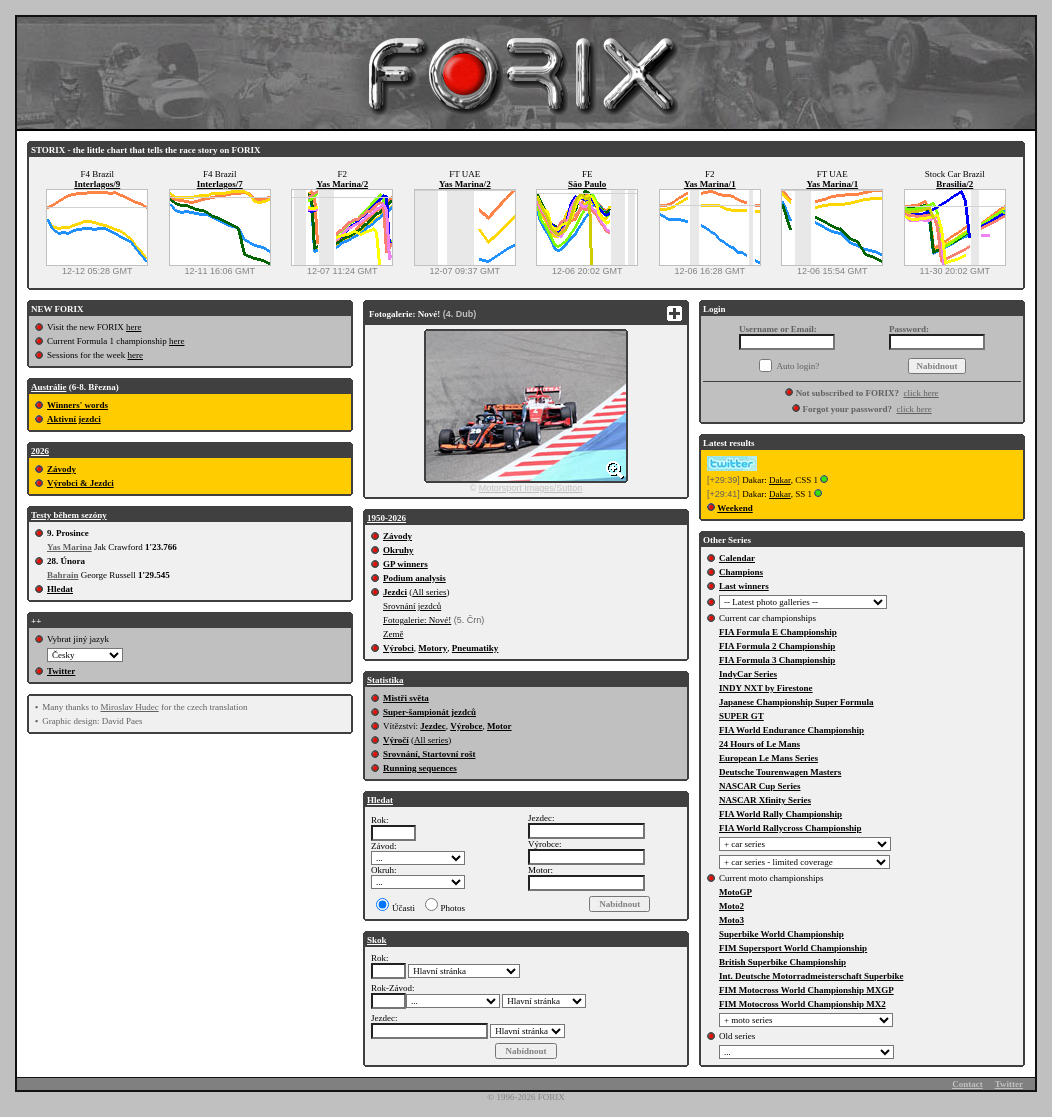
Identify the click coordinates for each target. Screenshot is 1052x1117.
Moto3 (731, 920)
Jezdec (432, 726)
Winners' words (77, 405)
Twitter (61, 671)
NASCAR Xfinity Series (765, 800)
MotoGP (735, 892)
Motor (499, 726)
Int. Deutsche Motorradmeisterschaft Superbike (811, 976)
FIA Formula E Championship (778, 632)
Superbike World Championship (781, 934)
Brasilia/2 (954, 184)
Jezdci (395, 592)
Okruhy (398, 550)
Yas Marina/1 (710, 184)
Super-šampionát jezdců (429, 712)
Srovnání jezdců (412, 606)
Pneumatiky (475, 648)
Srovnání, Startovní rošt (429, 754)
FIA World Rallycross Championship (790, 828)
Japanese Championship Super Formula (796, 702)
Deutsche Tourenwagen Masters (780, 772)
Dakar (780, 480)
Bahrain (63, 575)
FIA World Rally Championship (780, 814)
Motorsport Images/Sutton (531, 488)
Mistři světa (406, 698)
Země (393, 634)
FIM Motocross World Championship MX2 (802, 1004)
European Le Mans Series (768, 758)
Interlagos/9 (97, 184)
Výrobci (398, 648)
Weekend (735, 508)
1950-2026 (386, 518)
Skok (377, 940)
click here (920, 393)
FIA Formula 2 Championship (777, 646)
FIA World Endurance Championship (791, 730)
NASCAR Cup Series (760, 786)
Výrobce (466, 726)
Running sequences (420, 768)
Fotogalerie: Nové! (417, 620)
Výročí (396, 740)
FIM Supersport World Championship (793, 948)
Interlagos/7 (220, 184)
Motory (432, 648)
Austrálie (49, 387)
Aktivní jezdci (74, 419)
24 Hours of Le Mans (759, 744)
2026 (40, 451)
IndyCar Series (748, 674)
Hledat (60, 589)
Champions (741, 572)
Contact (967, 1084)
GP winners (405, 564)
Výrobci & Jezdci (80, 483)
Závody (61, 469)
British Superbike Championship (782, 962)
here (134, 327)
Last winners (744, 586)
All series (429, 592)
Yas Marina (69, 547)
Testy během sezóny (69, 515)
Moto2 (731, 906)
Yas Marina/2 (342, 184)
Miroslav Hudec (129, 707)
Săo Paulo (587, 184)
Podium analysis (414, 578)
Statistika (385, 680)
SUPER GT (741, 716)
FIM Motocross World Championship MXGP (806, 990)
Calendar (737, 558)
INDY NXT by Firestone (766, 688)
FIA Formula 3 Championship (777, 660)
